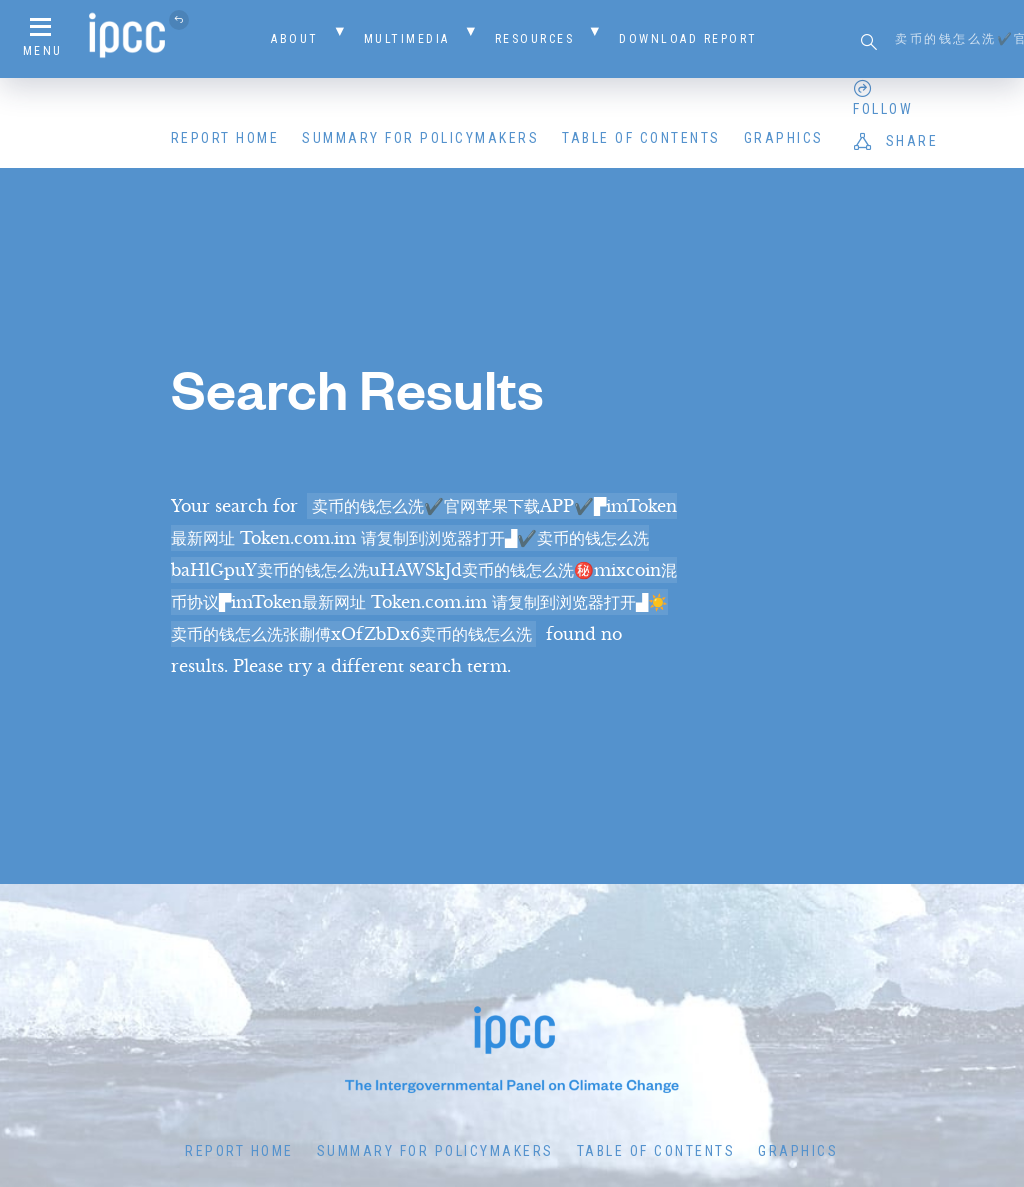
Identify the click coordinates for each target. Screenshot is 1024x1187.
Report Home (225, 138)
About (295, 39)
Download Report (688, 39)
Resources (535, 39)
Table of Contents (641, 138)
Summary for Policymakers (420, 138)
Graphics (784, 138)
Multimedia (407, 39)
